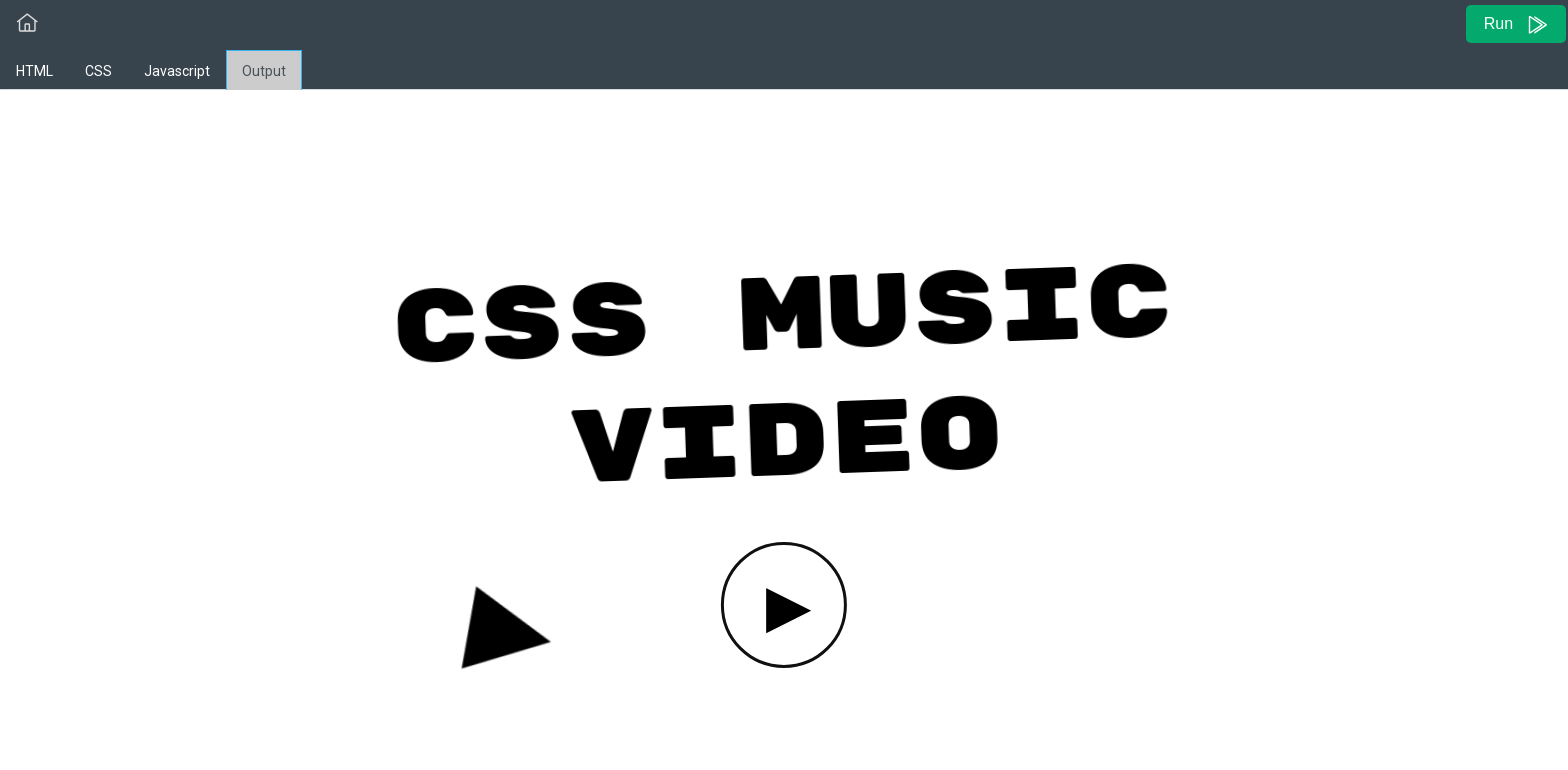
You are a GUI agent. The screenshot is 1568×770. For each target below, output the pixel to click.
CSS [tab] (98, 71)
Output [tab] (264, 71)
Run (1516, 24)
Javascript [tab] (177, 71)
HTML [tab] (34, 71)
